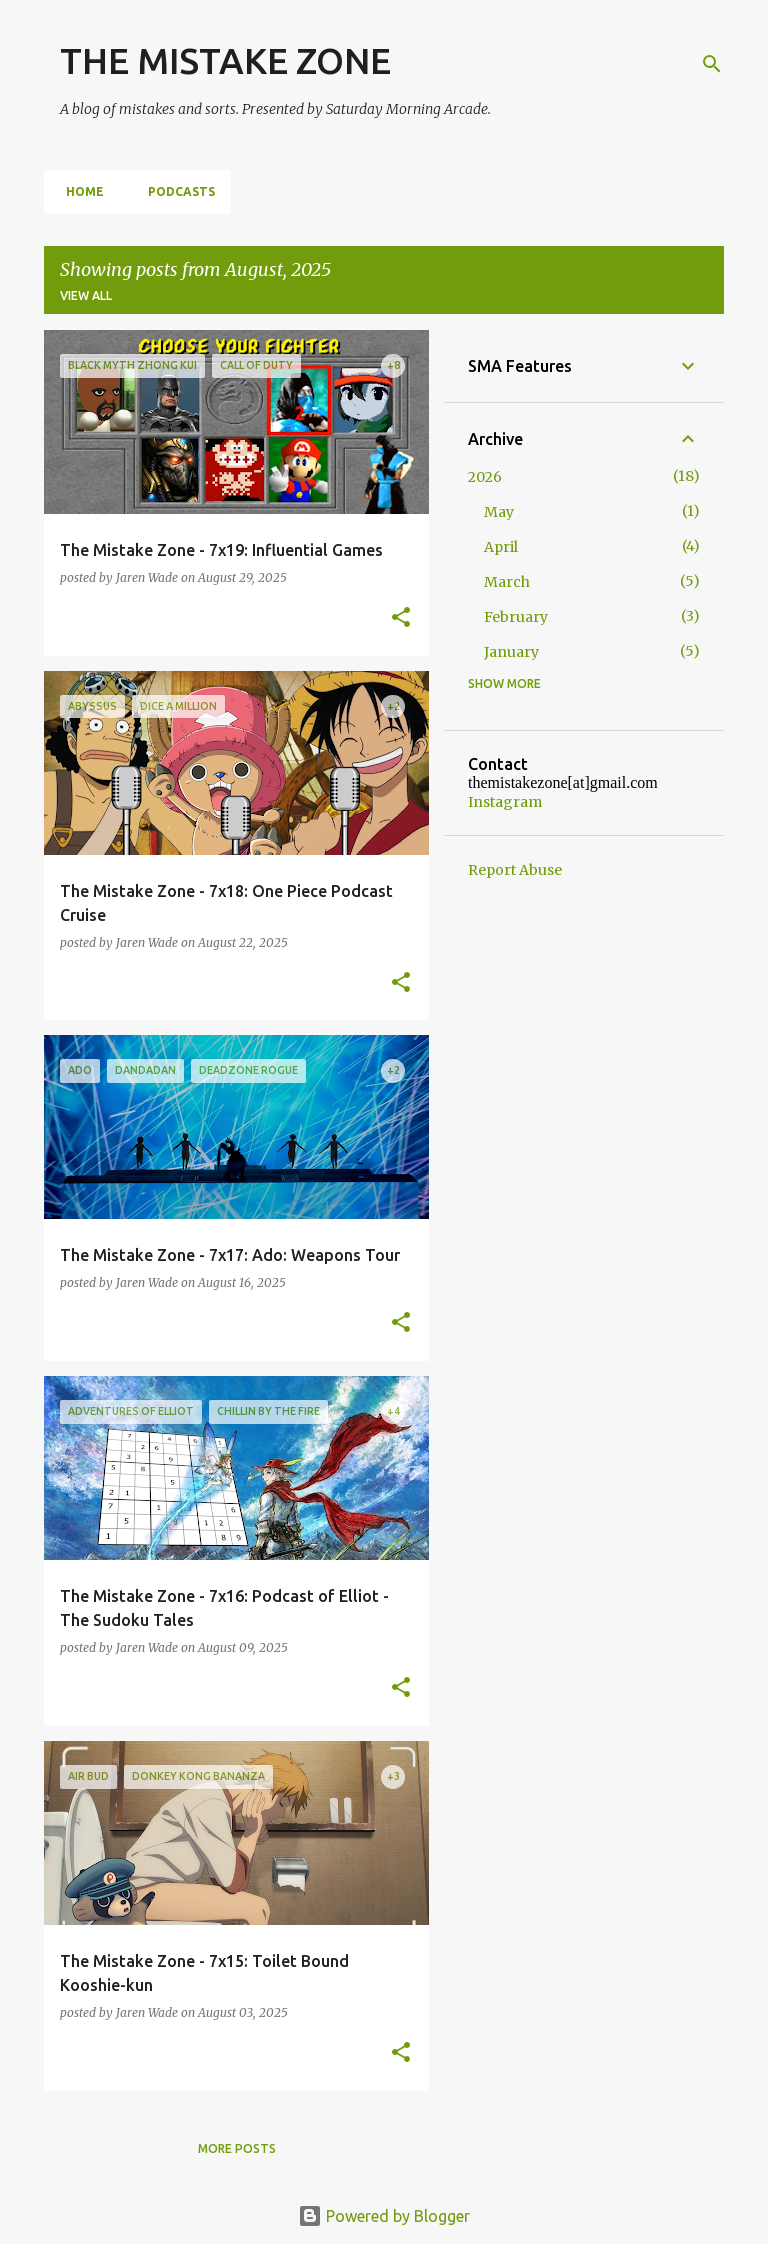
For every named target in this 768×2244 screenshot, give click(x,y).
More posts (237, 2148)
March (507, 582)
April (501, 547)
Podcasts (175, 191)
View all (86, 295)
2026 (485, 477)
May (499, 512)
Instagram (505, 802)
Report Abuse (515, 870)
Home (79, 191)
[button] (401, 618)
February (516, 617)
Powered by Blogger (384, 2216)
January (511, 652)
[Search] (712, 64)
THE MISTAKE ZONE (225, 60)
